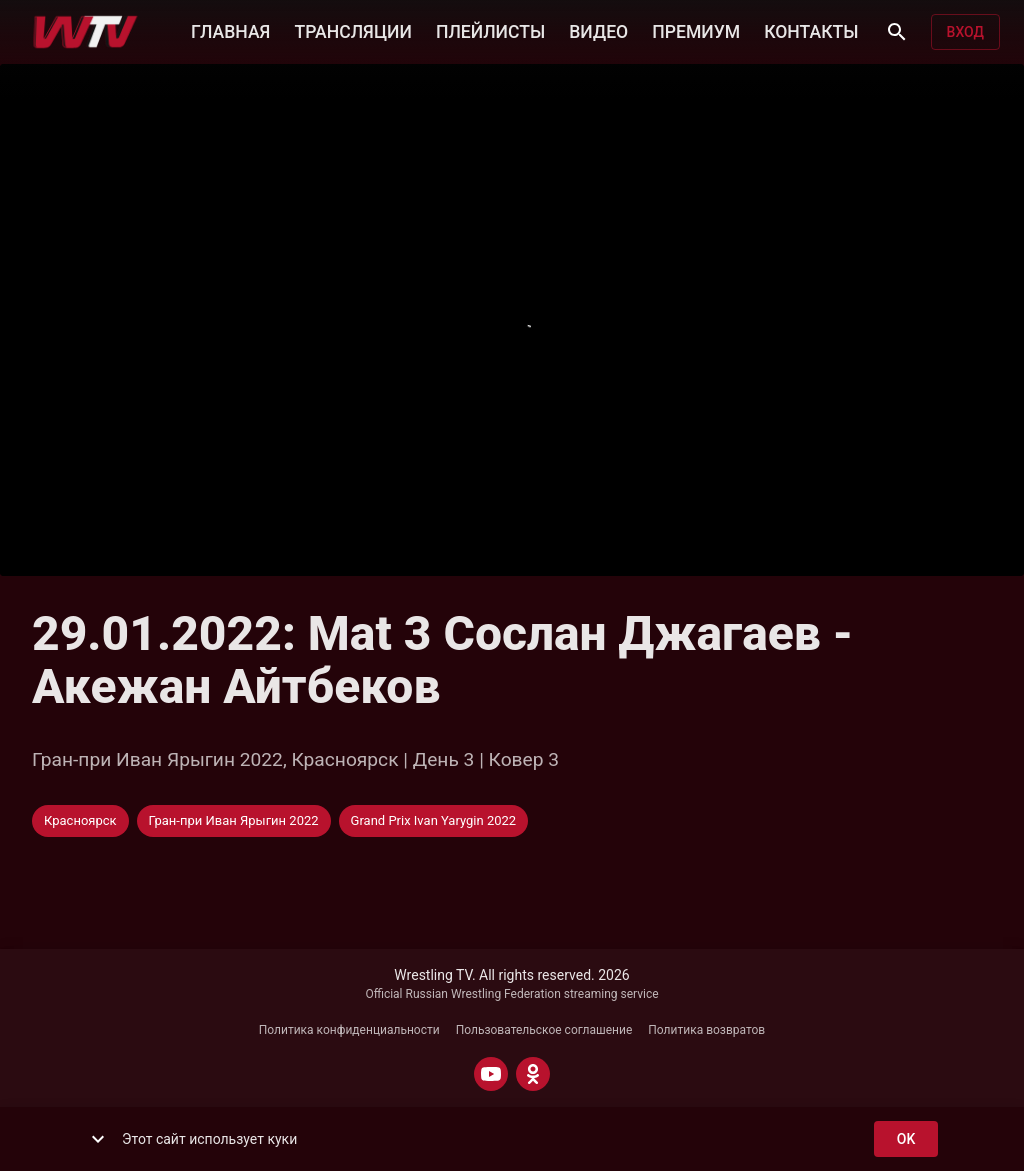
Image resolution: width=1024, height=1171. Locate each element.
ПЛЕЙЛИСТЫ (490, 30)
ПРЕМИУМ (696, 30)
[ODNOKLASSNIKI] (533, 1074)
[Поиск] (897, 32)
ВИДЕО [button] (598, 30)
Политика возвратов (706, 1030)
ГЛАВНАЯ (230, 30)
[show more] (98, 1139)
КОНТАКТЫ (811, 30)
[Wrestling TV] (85, 32)
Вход (965, 32)
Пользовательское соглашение (544, 1030)
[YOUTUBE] (491, 1074)
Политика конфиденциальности (349, 1030)
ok (906, 1139)
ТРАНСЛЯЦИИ (352, 30)
